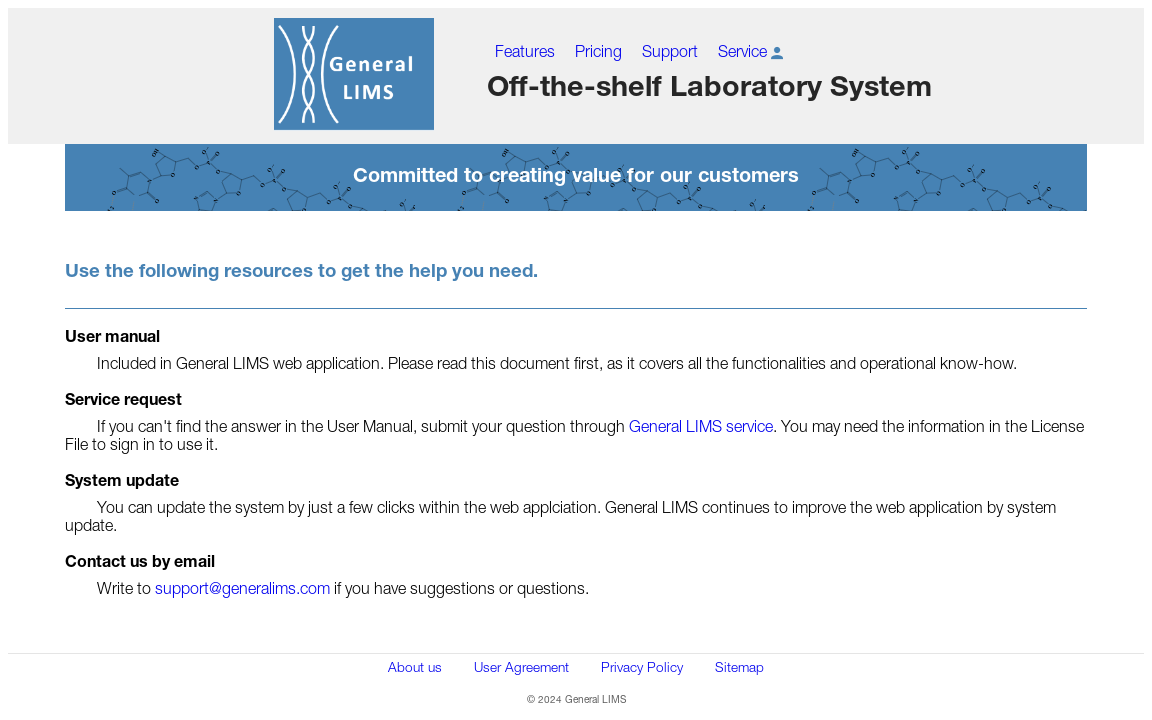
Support (670, 51)
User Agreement (521, 667)
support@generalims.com (242, 588)
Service (752, 51)
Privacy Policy (642, 667)
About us (415, 667)
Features (525, 51)
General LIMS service (701, 426)
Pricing (598, 51)
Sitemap (739, 667)
